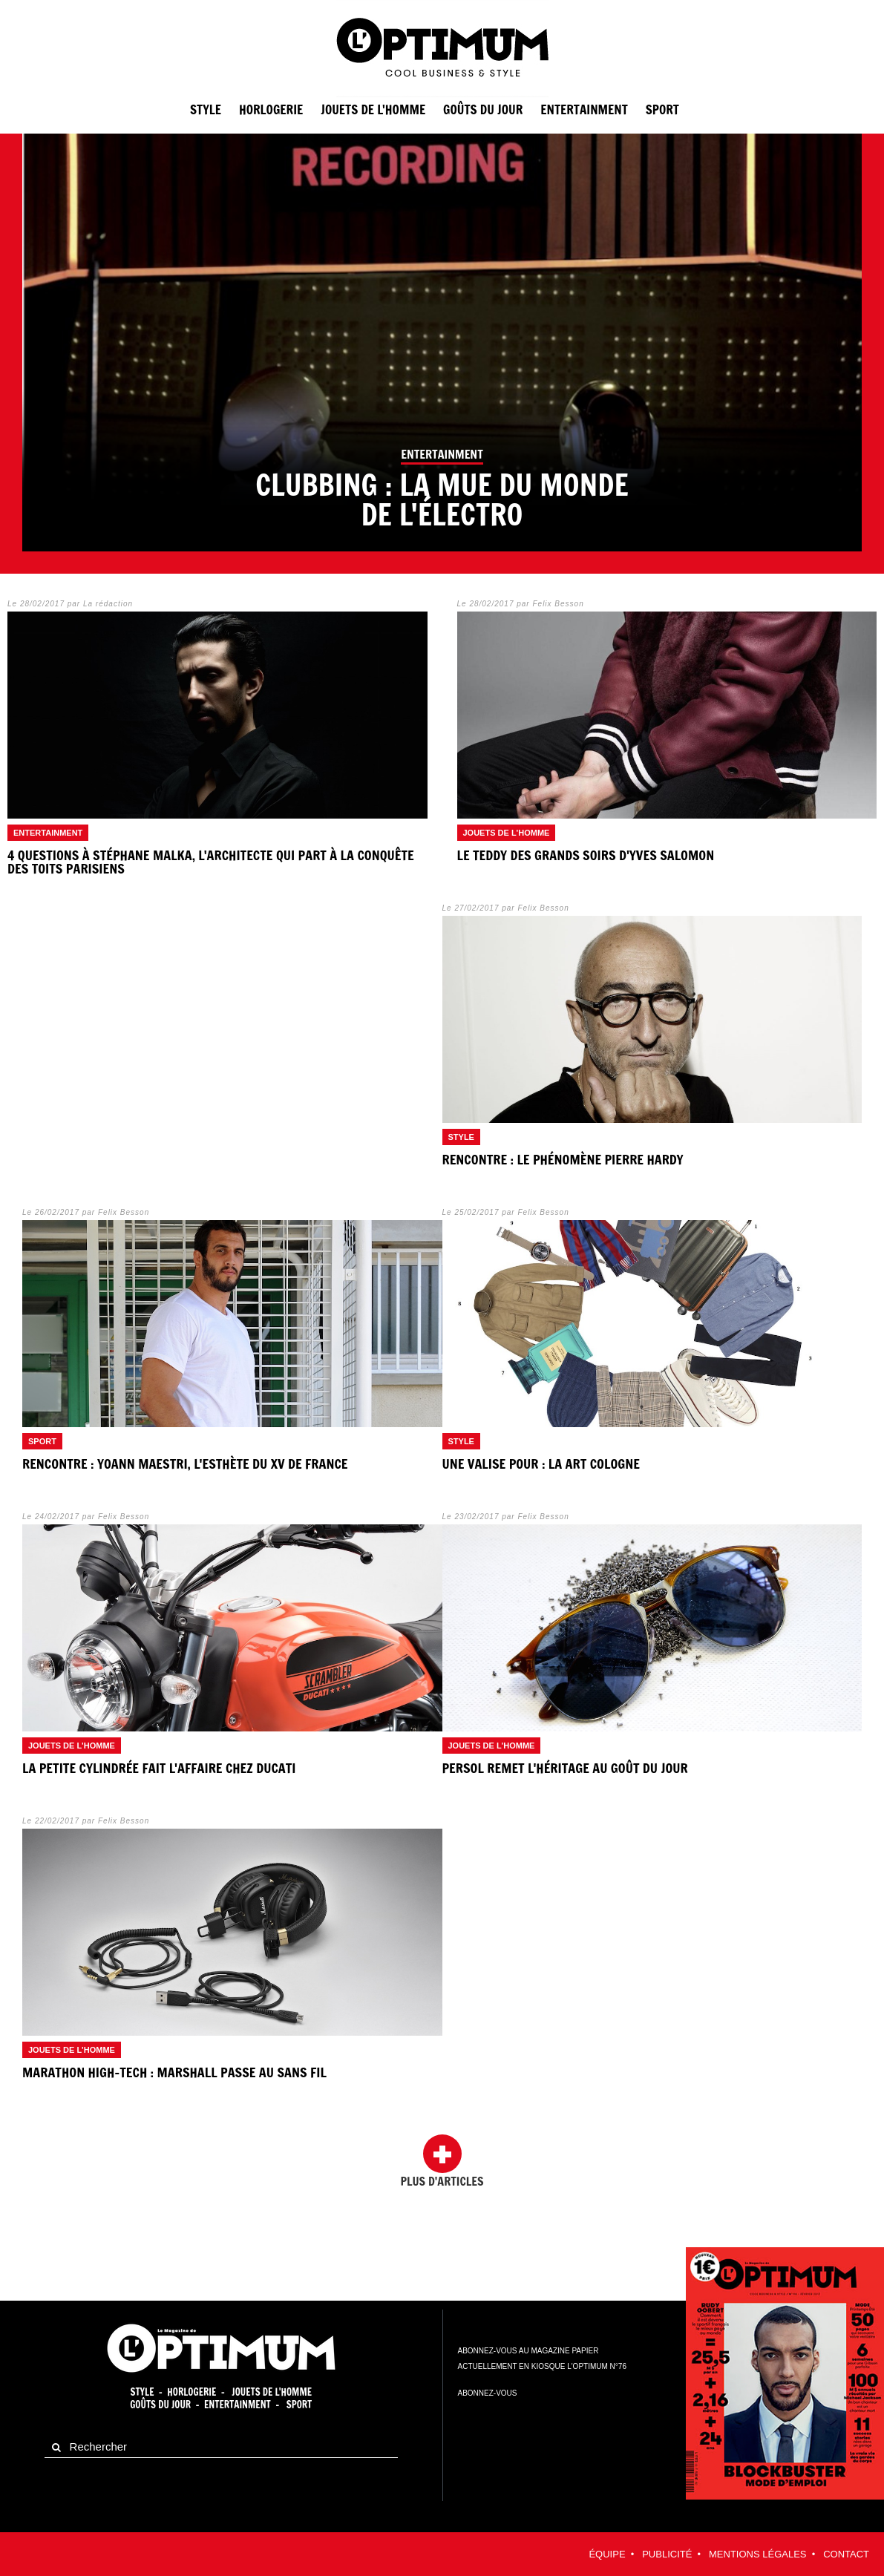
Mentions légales (757, 2554)
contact (846, 2554)
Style (205, 109)
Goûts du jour (483, 109)
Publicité (667, 2554)
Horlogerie (271, 109)
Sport (299, 2404)
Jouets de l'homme (373, 109)
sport (662, 109)
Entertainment (237, 2404)
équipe (607, 2554)
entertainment (584, 109)
